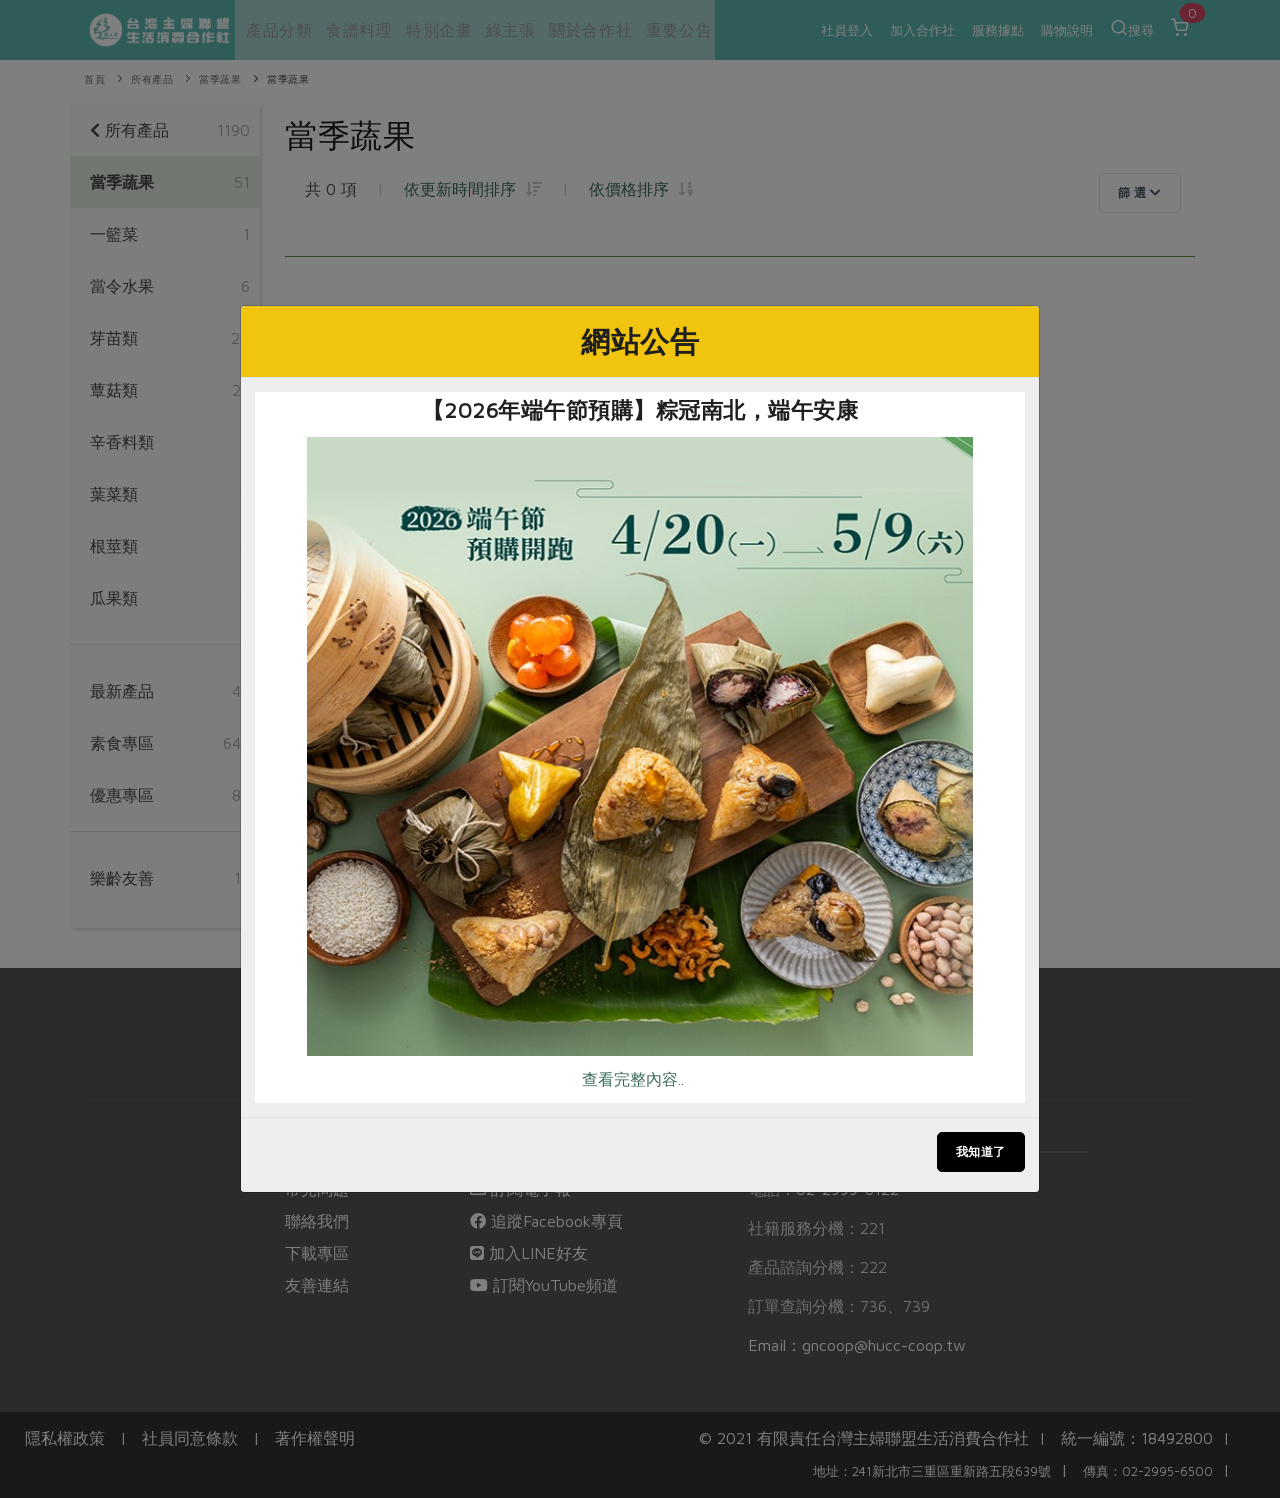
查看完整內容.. (633, 1079)
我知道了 (981, 1151)
